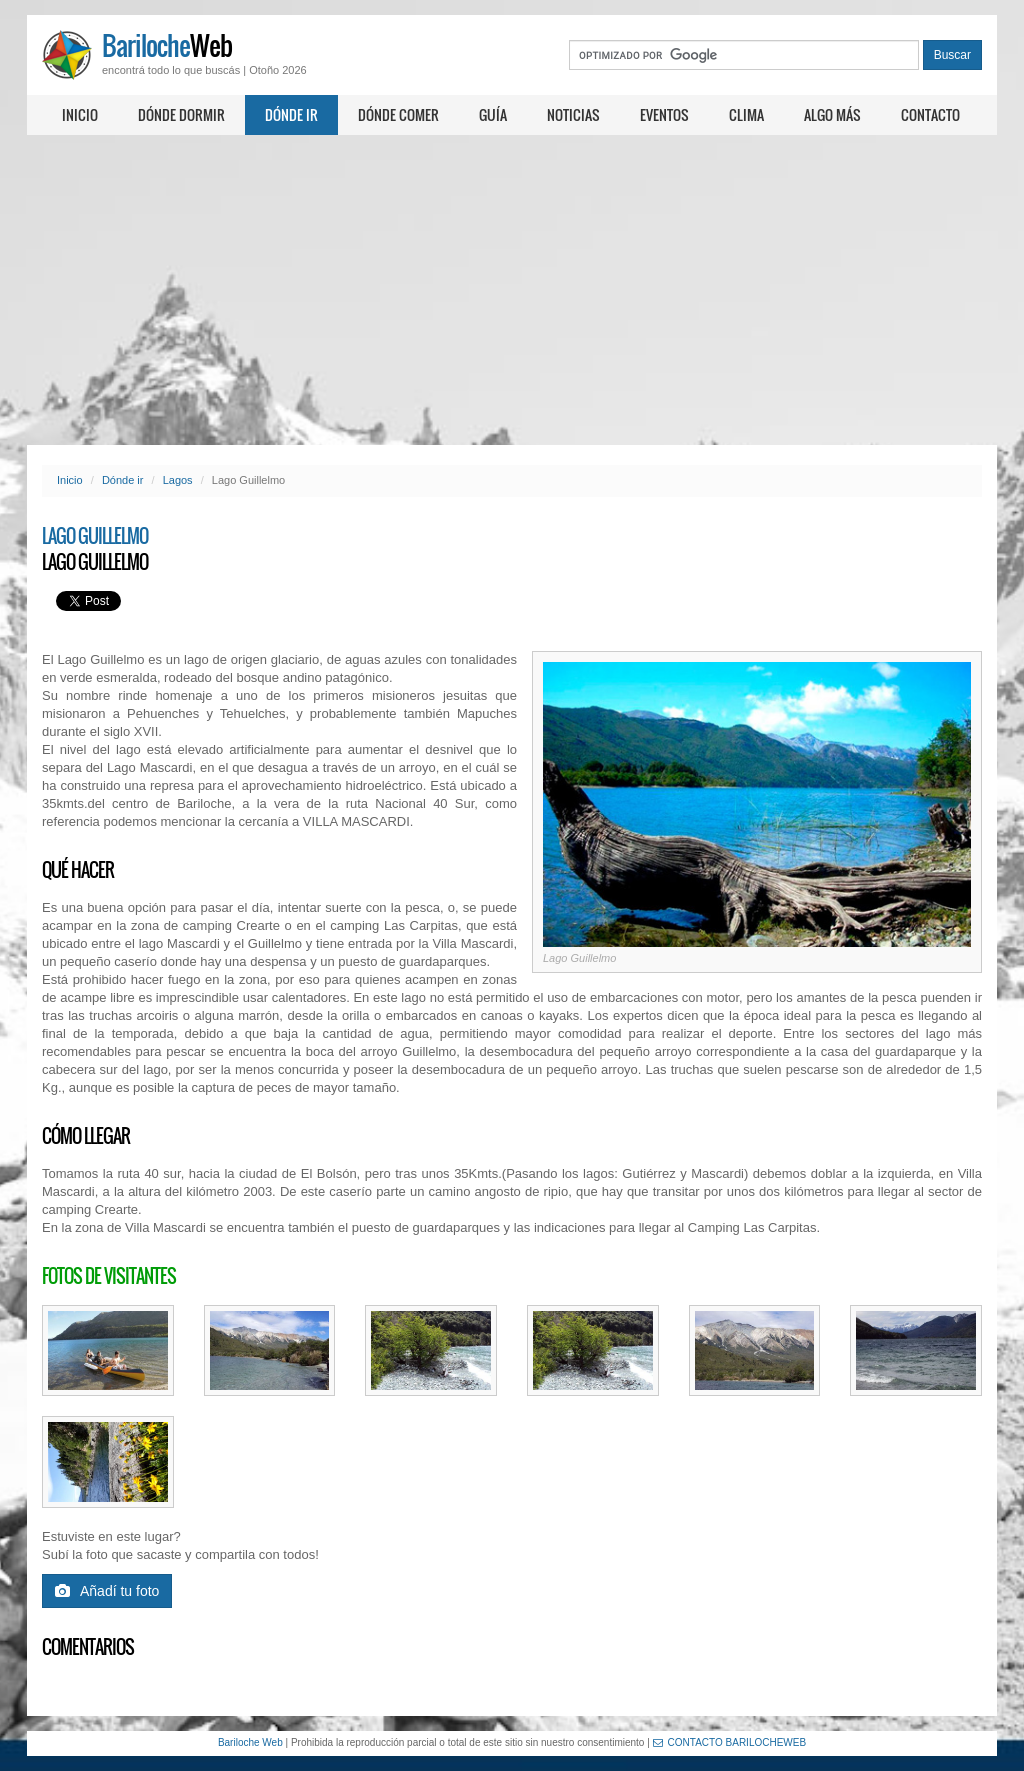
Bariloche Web (250, 1742)
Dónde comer (398, 114)
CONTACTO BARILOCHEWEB (730, 1742)
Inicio (80, 114)
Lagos (178, 480)
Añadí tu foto (107, 1591)
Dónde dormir (181, 114)
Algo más (832, 114)
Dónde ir (291, 114)
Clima (746, 114)
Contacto (930, 114)
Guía (493, 114)
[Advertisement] (512, 290)
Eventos (664, 114)
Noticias (573, 114)
